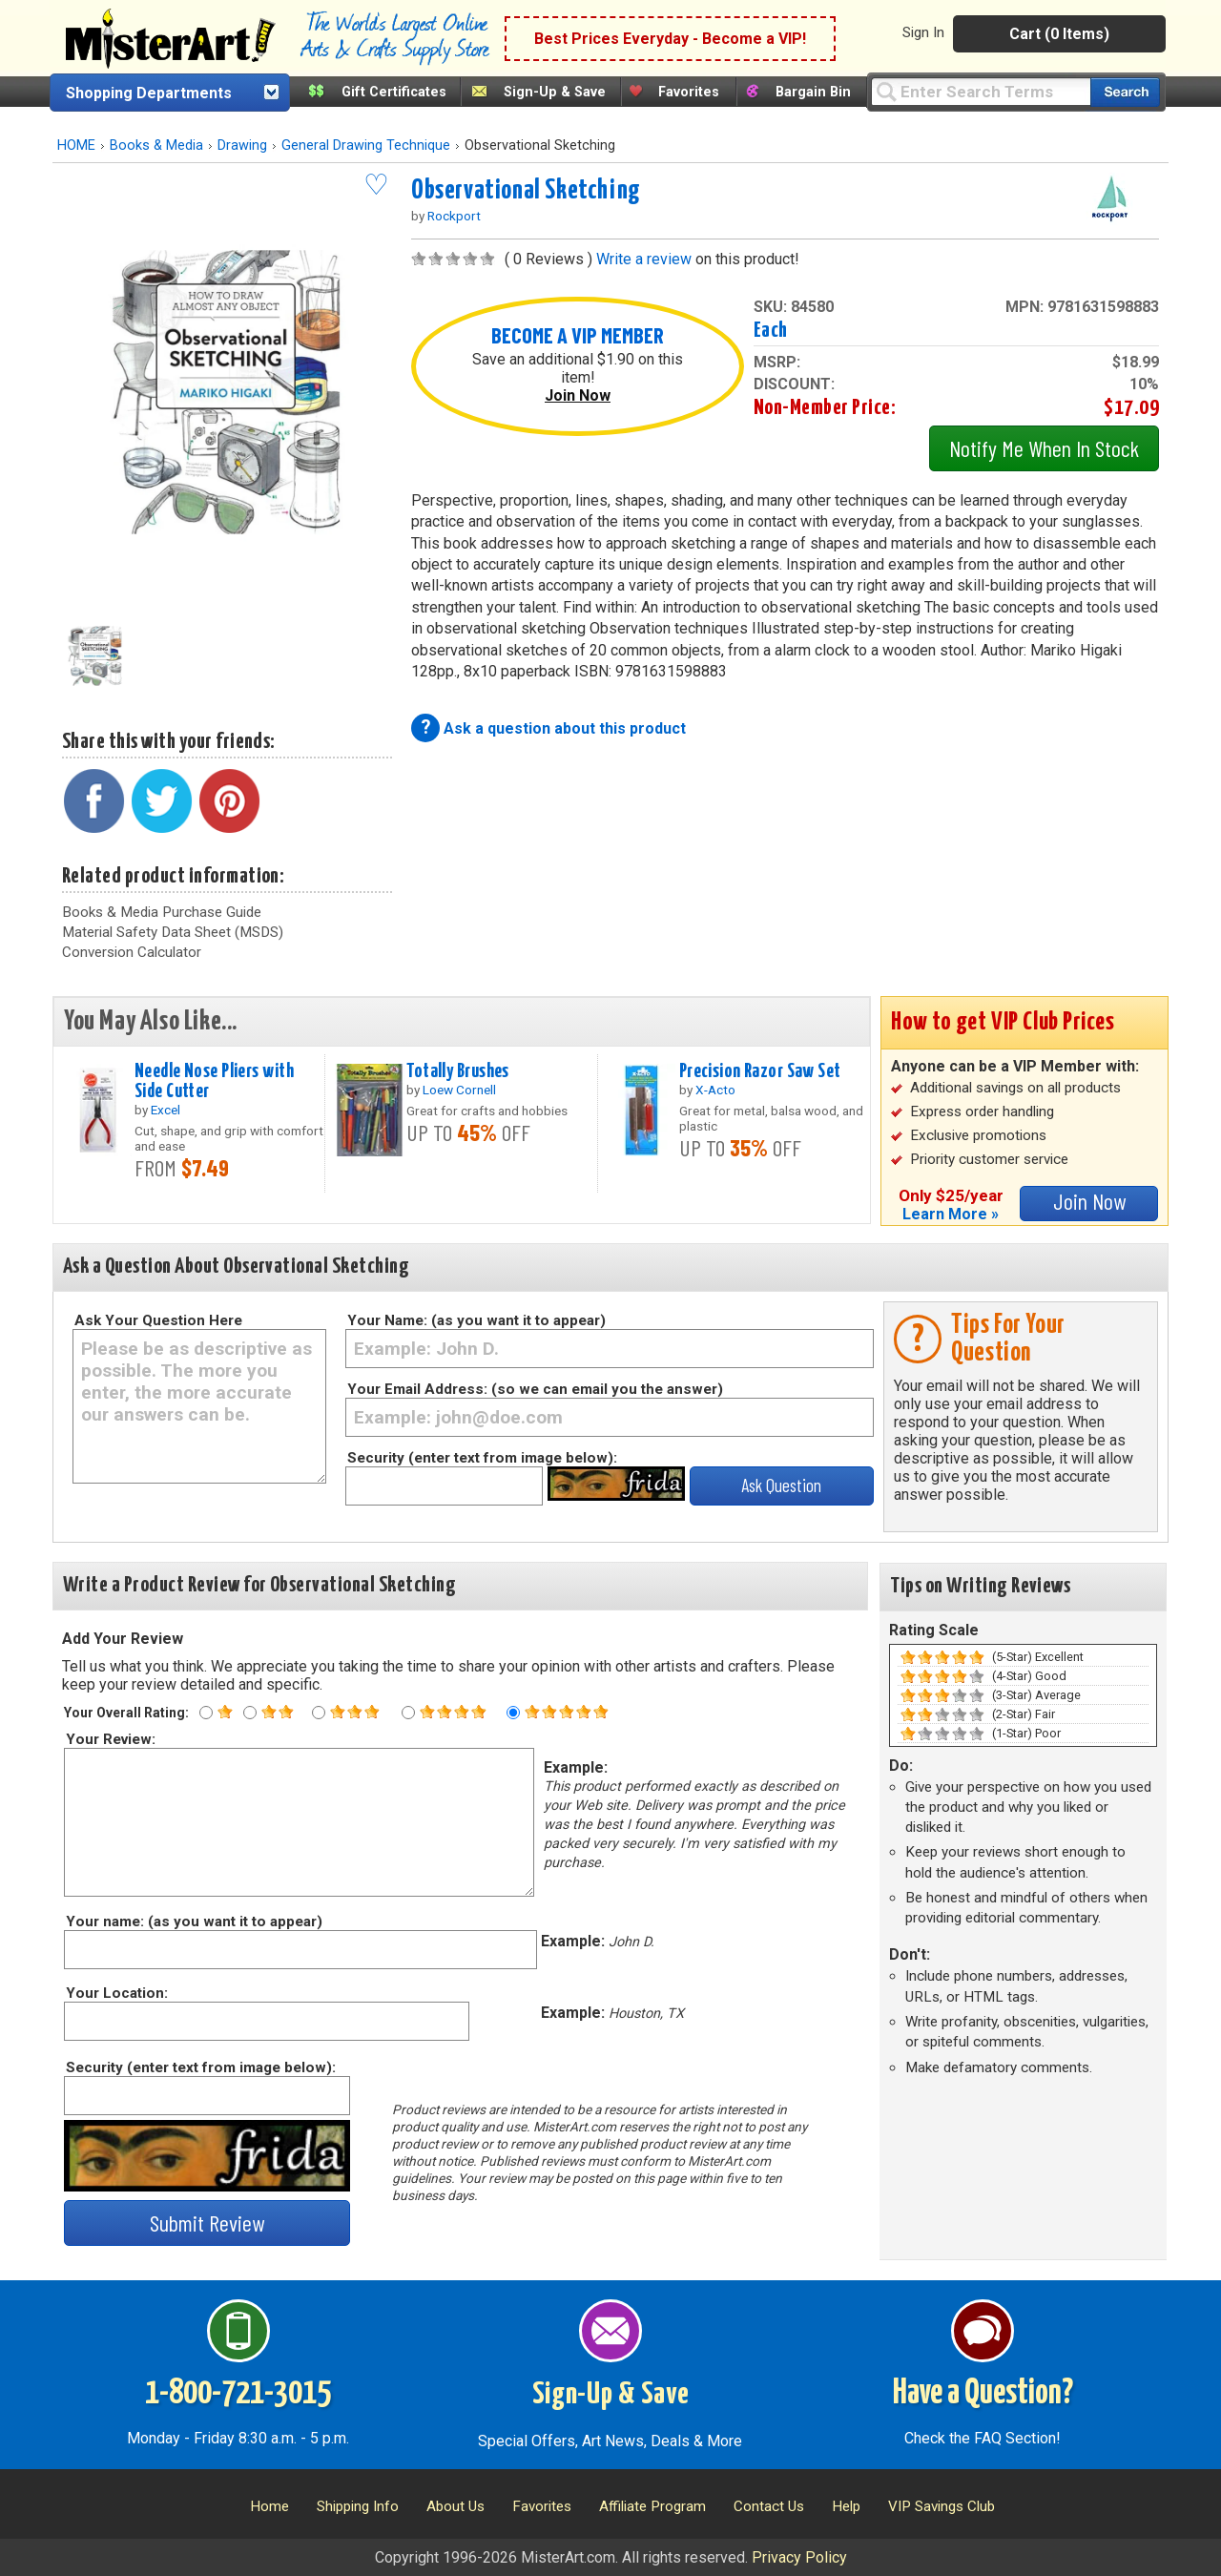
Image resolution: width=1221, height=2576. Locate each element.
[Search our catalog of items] (1125, 92)
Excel (165, 1109)
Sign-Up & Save (555, 92)
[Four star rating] (408, 1712)
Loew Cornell (459, 1089)
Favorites (688, 92)
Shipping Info (358, 2506)
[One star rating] (206, 1712)
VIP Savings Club (941, 2506)
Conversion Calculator (131, 952)
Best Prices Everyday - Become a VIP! (670, 39)
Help (846, 2506)
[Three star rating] (318, 1712)
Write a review (644, 259)
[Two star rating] (250, 1712)
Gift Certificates (393, 92)
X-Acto (715, 1089)
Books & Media (156, 145)
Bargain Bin (813, 92)
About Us (455, 2506)
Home (269, 2506)
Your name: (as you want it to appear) (193, 1921)
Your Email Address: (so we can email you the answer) (535, 1389)
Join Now (577, 395)
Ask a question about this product (565, 728)
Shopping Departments (149, 93)
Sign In (923, 32)
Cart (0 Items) (1059, 34)
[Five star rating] (513, 1712)
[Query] (980, 91)
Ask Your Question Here (158, 1320)
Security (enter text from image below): (482, 1457)
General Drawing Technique (365, 145)
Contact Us (769, 2506)
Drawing (242, 145)
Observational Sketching (526, 190)
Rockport (454, 215)
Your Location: (116, 1993)
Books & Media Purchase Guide (161, 912)
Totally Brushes (457, 1071)
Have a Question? (983, 2394)
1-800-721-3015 (238, 2394)
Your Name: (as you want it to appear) (476, 1320)
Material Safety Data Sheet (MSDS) (172, 932)
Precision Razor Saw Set (760, 1071)
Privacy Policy (799, 2557)
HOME (76, 145)
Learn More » (950, 1214)
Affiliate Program (652, 2506)
